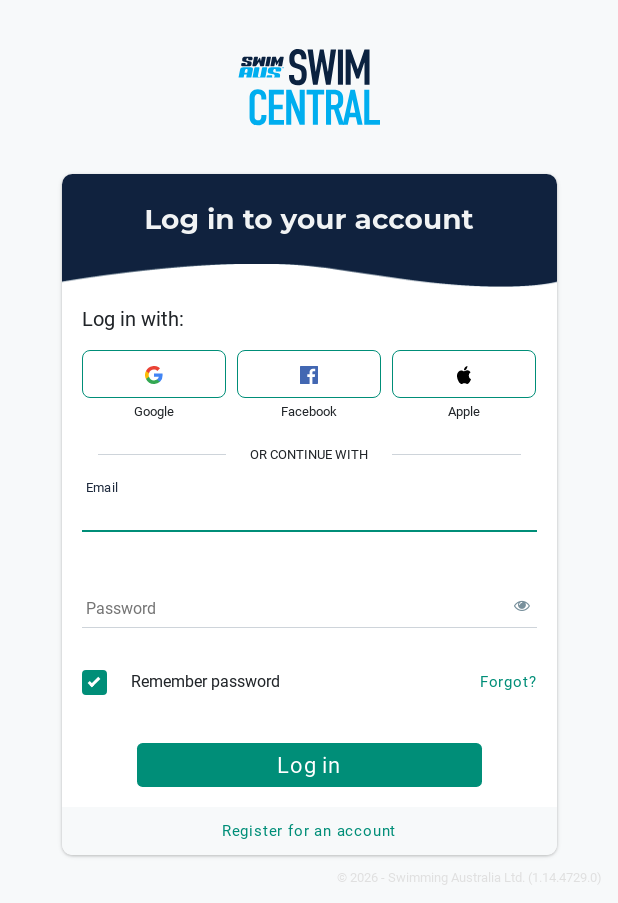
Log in (309, 765)
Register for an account (309, 831)
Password (121, 608)
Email (102, 488)
